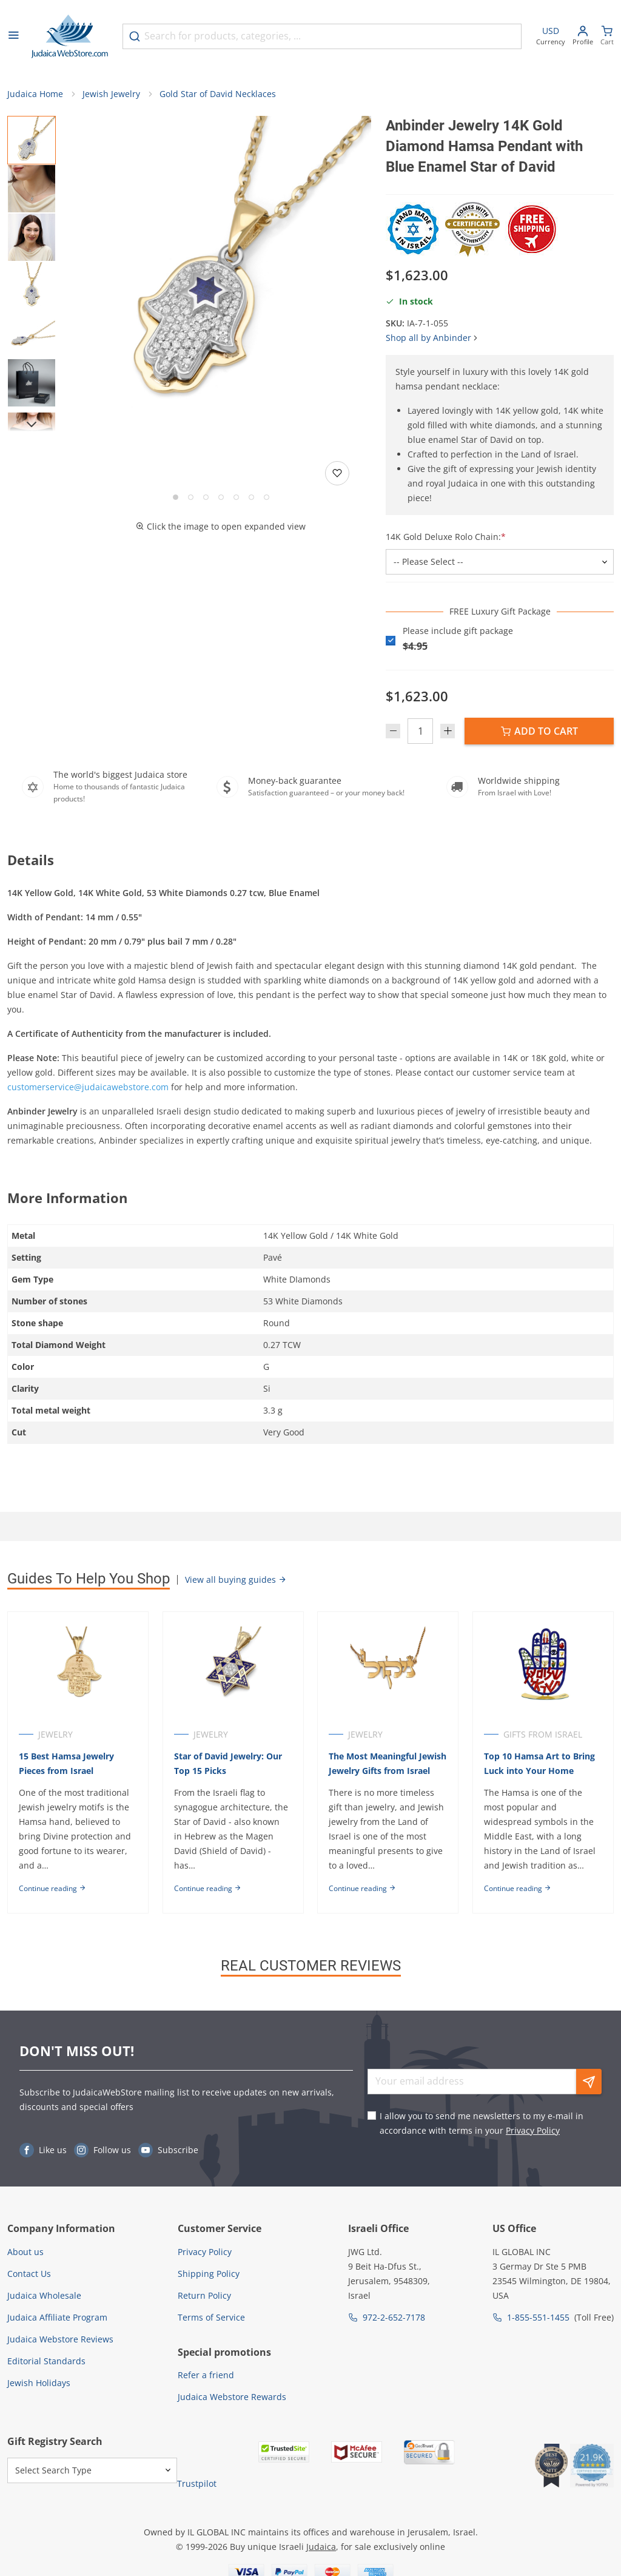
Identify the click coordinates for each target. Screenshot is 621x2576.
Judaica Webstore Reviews (60, 2339)
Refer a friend (206, 2375)
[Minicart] (607, 36)
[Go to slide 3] (206, 498)
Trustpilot (197, 2483)
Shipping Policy (209, 2273)
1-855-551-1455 (538, 2317)
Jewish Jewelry (111, 94)
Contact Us (29, 2273)
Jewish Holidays (38, 2383)
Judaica (321, 2546)
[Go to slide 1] (175, 498)
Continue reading (52, 1888)
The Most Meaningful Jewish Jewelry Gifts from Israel (388, 1763)
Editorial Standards (46, 2361)
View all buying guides (236, 1580)
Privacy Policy (533, 2131)
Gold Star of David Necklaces (217, 94)
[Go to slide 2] (190, 498)
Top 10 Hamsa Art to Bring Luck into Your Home (540, 1763)
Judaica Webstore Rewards (232, 2397)
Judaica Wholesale (44, 2295)
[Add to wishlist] (337, 474)
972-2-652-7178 (394, 2317)
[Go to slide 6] (251, 498)
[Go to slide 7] (266, 498)
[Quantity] (420, 731)
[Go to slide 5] (236, 498)
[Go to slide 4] (221, 498)
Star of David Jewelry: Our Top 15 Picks (228, 1763)
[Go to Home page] (70, 36)
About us (25, 2251)
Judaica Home (35, 94)
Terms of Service (211, 2317)
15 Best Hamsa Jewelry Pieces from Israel (66, 1763)
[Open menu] (13, 36)
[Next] (31, 424)
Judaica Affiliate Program (57, 2317)
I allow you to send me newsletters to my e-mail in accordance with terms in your (481, 2124)
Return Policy (204, 2295)
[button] (220, 266)
